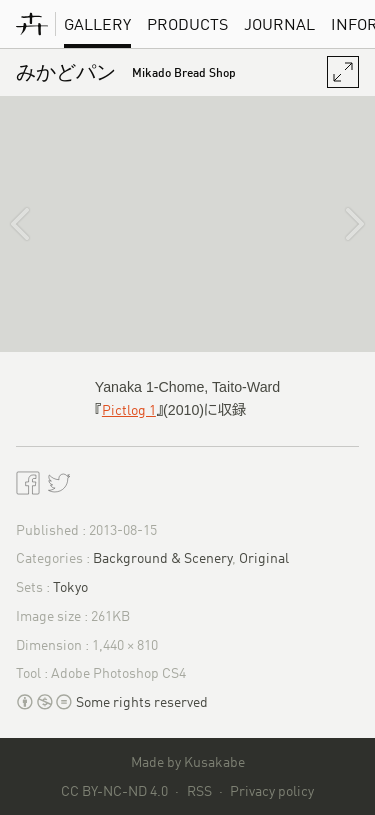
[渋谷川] (339, 224)
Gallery (97, 24)
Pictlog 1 (129, 409)
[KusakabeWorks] (32, 24)
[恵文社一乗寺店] (35, 224)
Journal (279, 24)
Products (187, 24)
